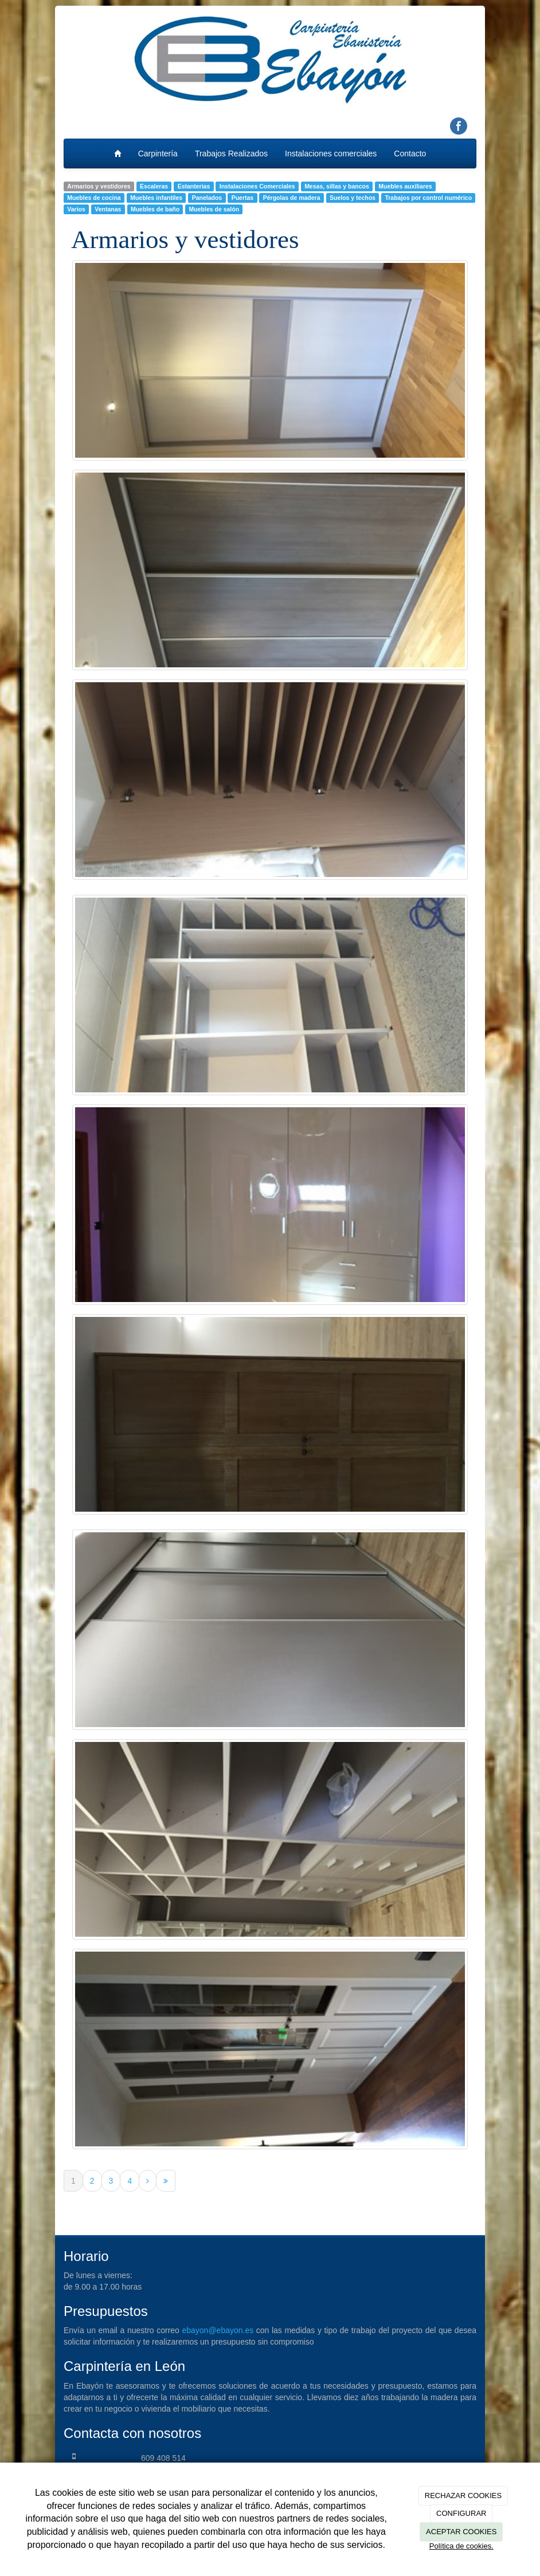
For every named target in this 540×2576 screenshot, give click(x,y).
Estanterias (194, 186)
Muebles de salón (214, 209)
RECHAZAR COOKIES (463, 2495)
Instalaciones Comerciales (257, 186)
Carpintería (158, 153)
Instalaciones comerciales (331, 153)
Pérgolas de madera (291, 197)
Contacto (410, 153)
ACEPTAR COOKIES (461, 2531)
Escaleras (154, 186)
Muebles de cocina (93, 197)
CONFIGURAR (461, 2513)
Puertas (243, 197)
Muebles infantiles (156, 197)
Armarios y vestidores (98, 186)
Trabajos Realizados (231, 153)
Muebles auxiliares (405, 186)
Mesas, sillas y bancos (336, 186)
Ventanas (108, 209)
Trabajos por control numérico (428, 197)
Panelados (207, 197)
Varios (76, 209)
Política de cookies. (461, 2546)
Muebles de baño (155, 209)
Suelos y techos (352, 197)
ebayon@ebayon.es (217, 2330)
